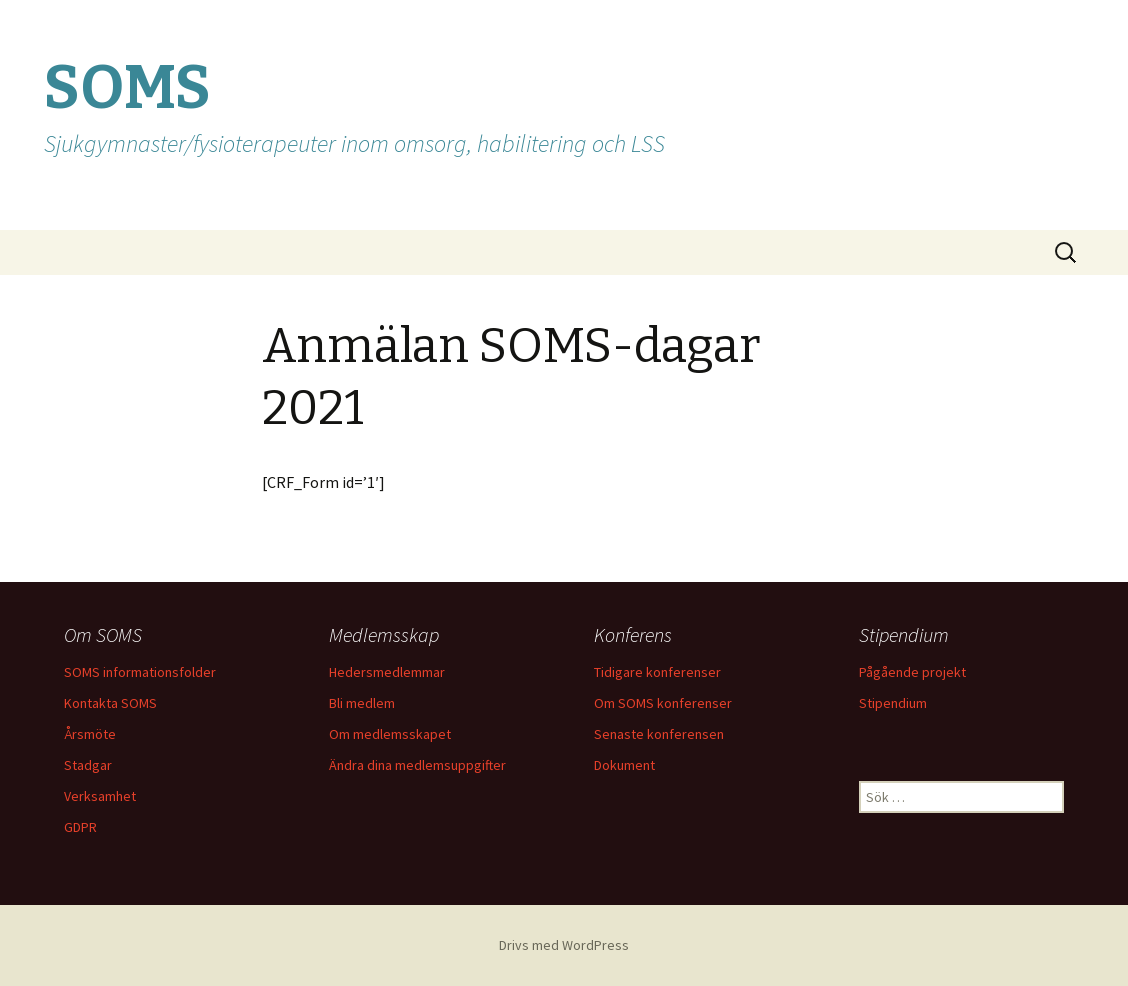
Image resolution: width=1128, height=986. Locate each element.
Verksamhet (100, 796)
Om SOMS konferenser (663, 703)
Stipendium (893, 703)
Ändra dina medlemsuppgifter (417, 765)
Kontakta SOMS (110, 703)
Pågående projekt (912, 672)
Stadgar (88, 765)
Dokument (624, 765)
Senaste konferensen (659, 734)
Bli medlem (362, 703)
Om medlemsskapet (390, 734)
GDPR (80, 827)
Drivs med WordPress (564, 945)
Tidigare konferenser (657, 672)
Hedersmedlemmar (387, 672)
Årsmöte (90, 734)
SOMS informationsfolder (140, 672)
